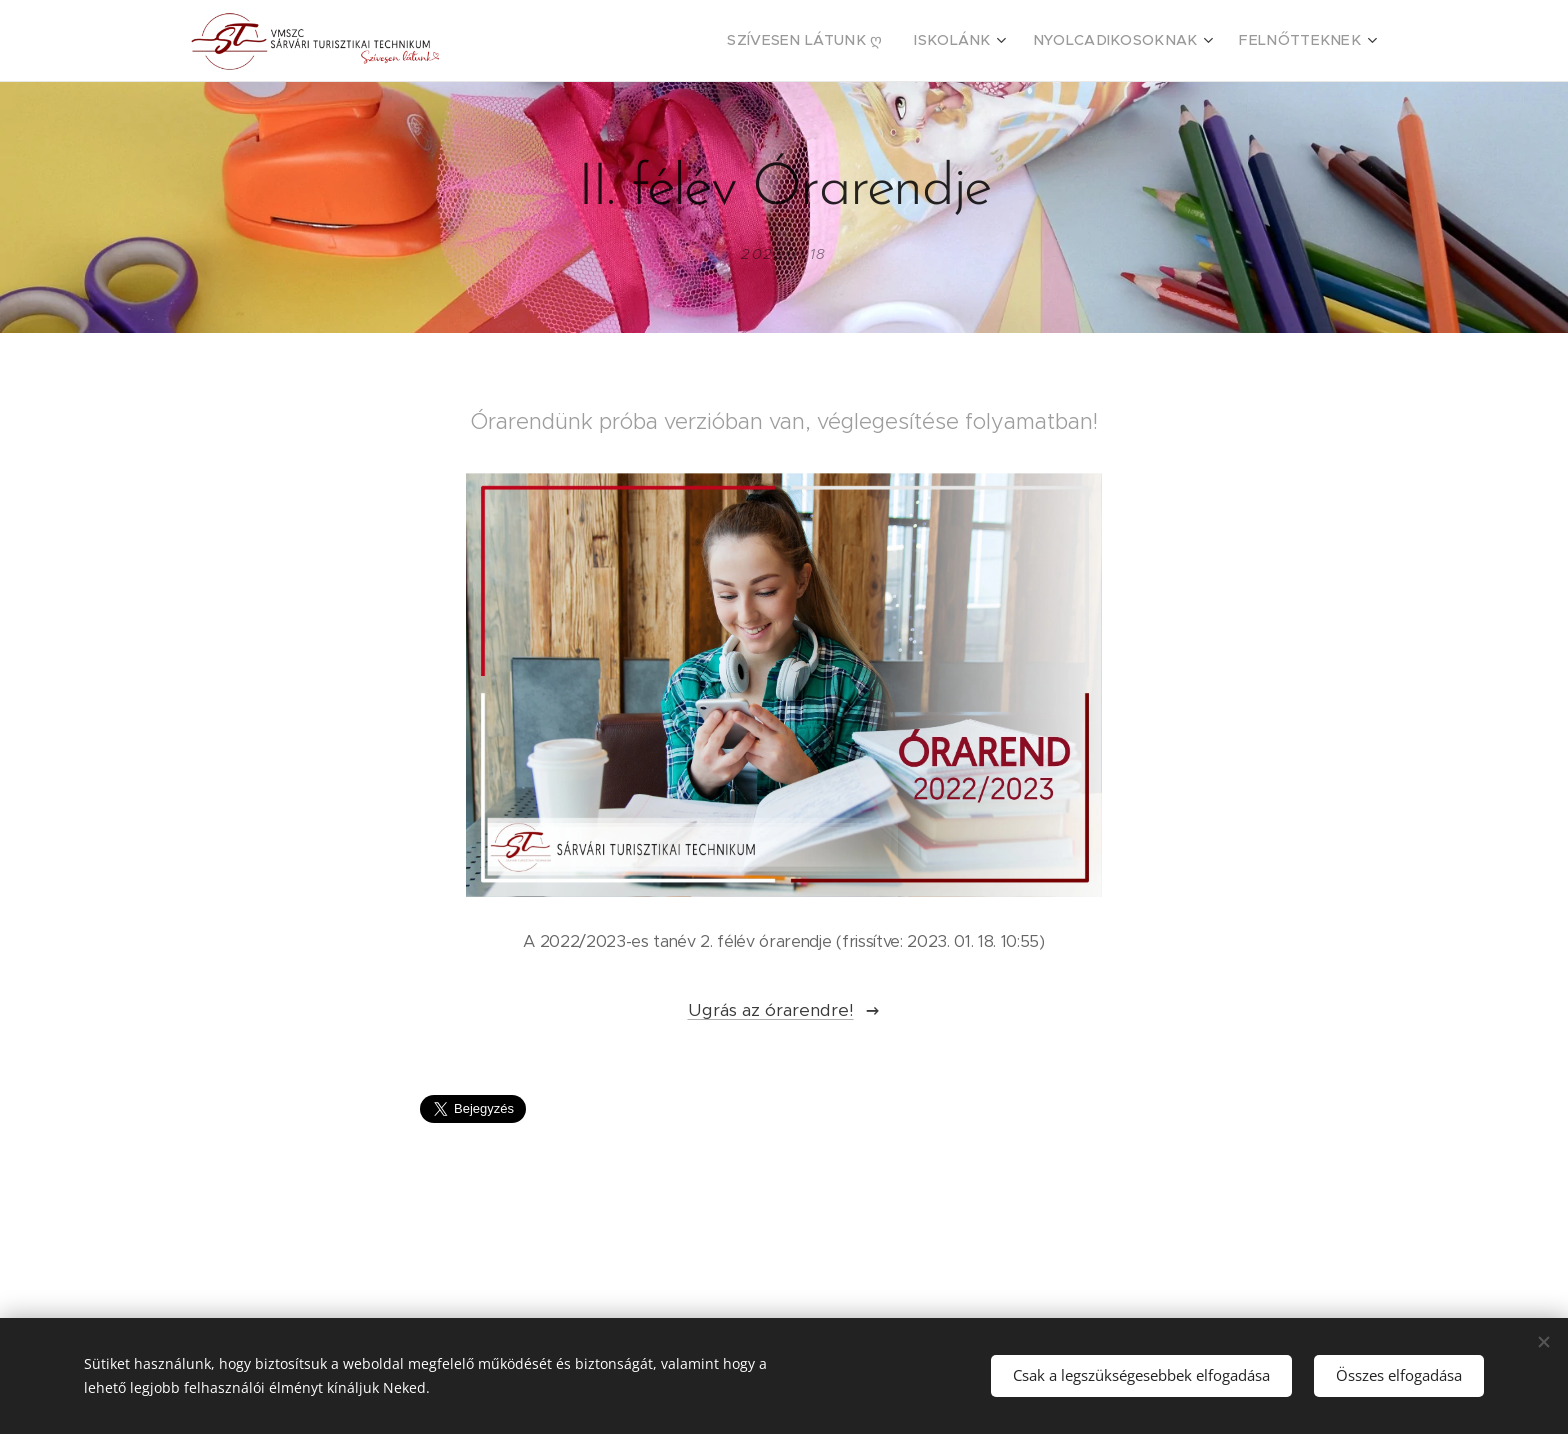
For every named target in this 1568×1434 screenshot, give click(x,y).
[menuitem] (863, 41)
